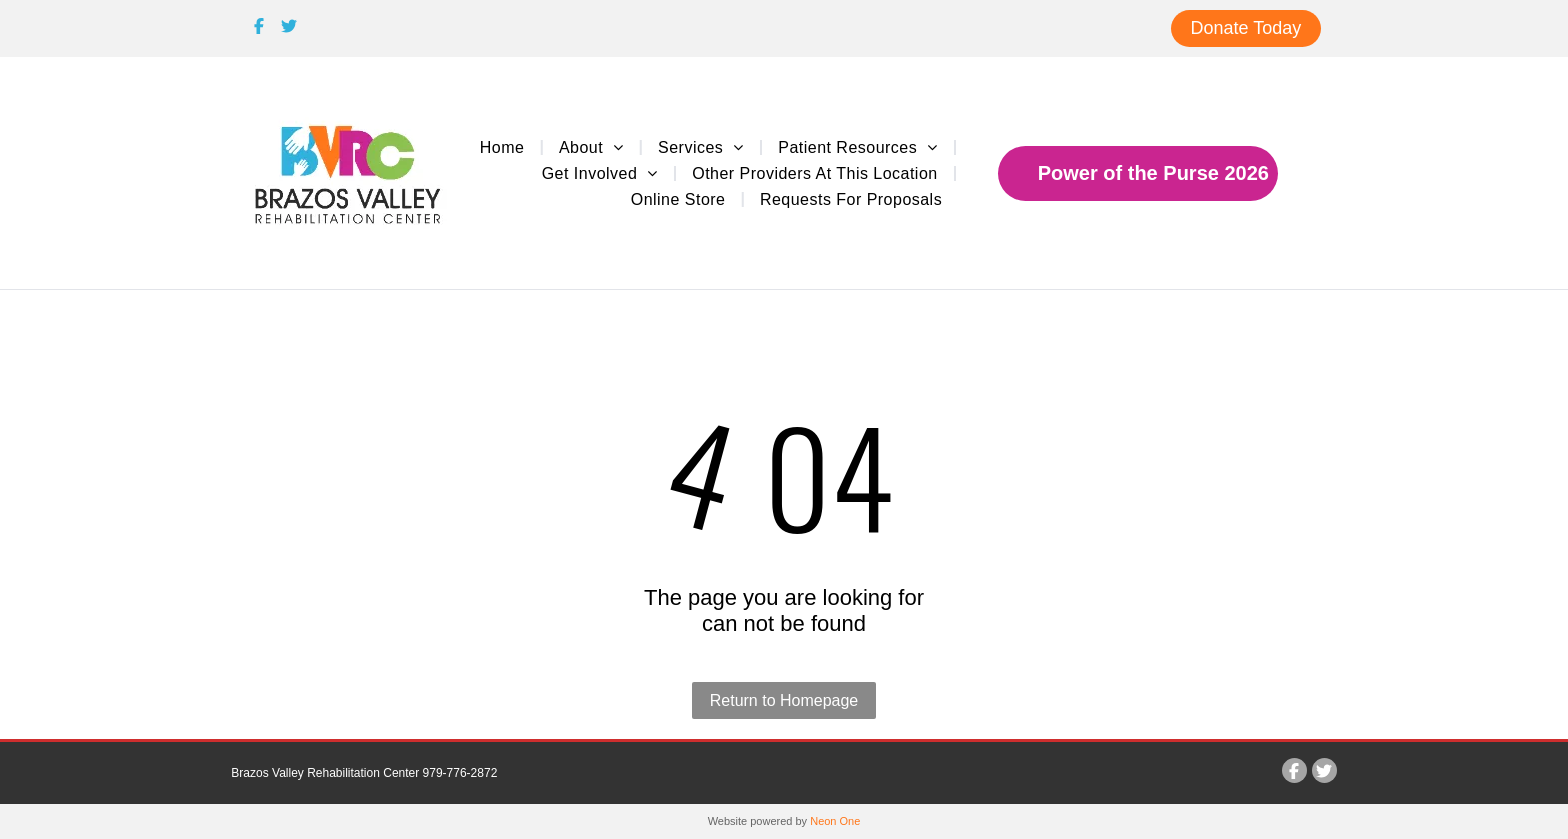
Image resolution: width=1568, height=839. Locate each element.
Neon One (835, 821)
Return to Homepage (784, 700)
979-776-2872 (460, 773)
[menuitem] (504, 146)
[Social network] (259, 29)
